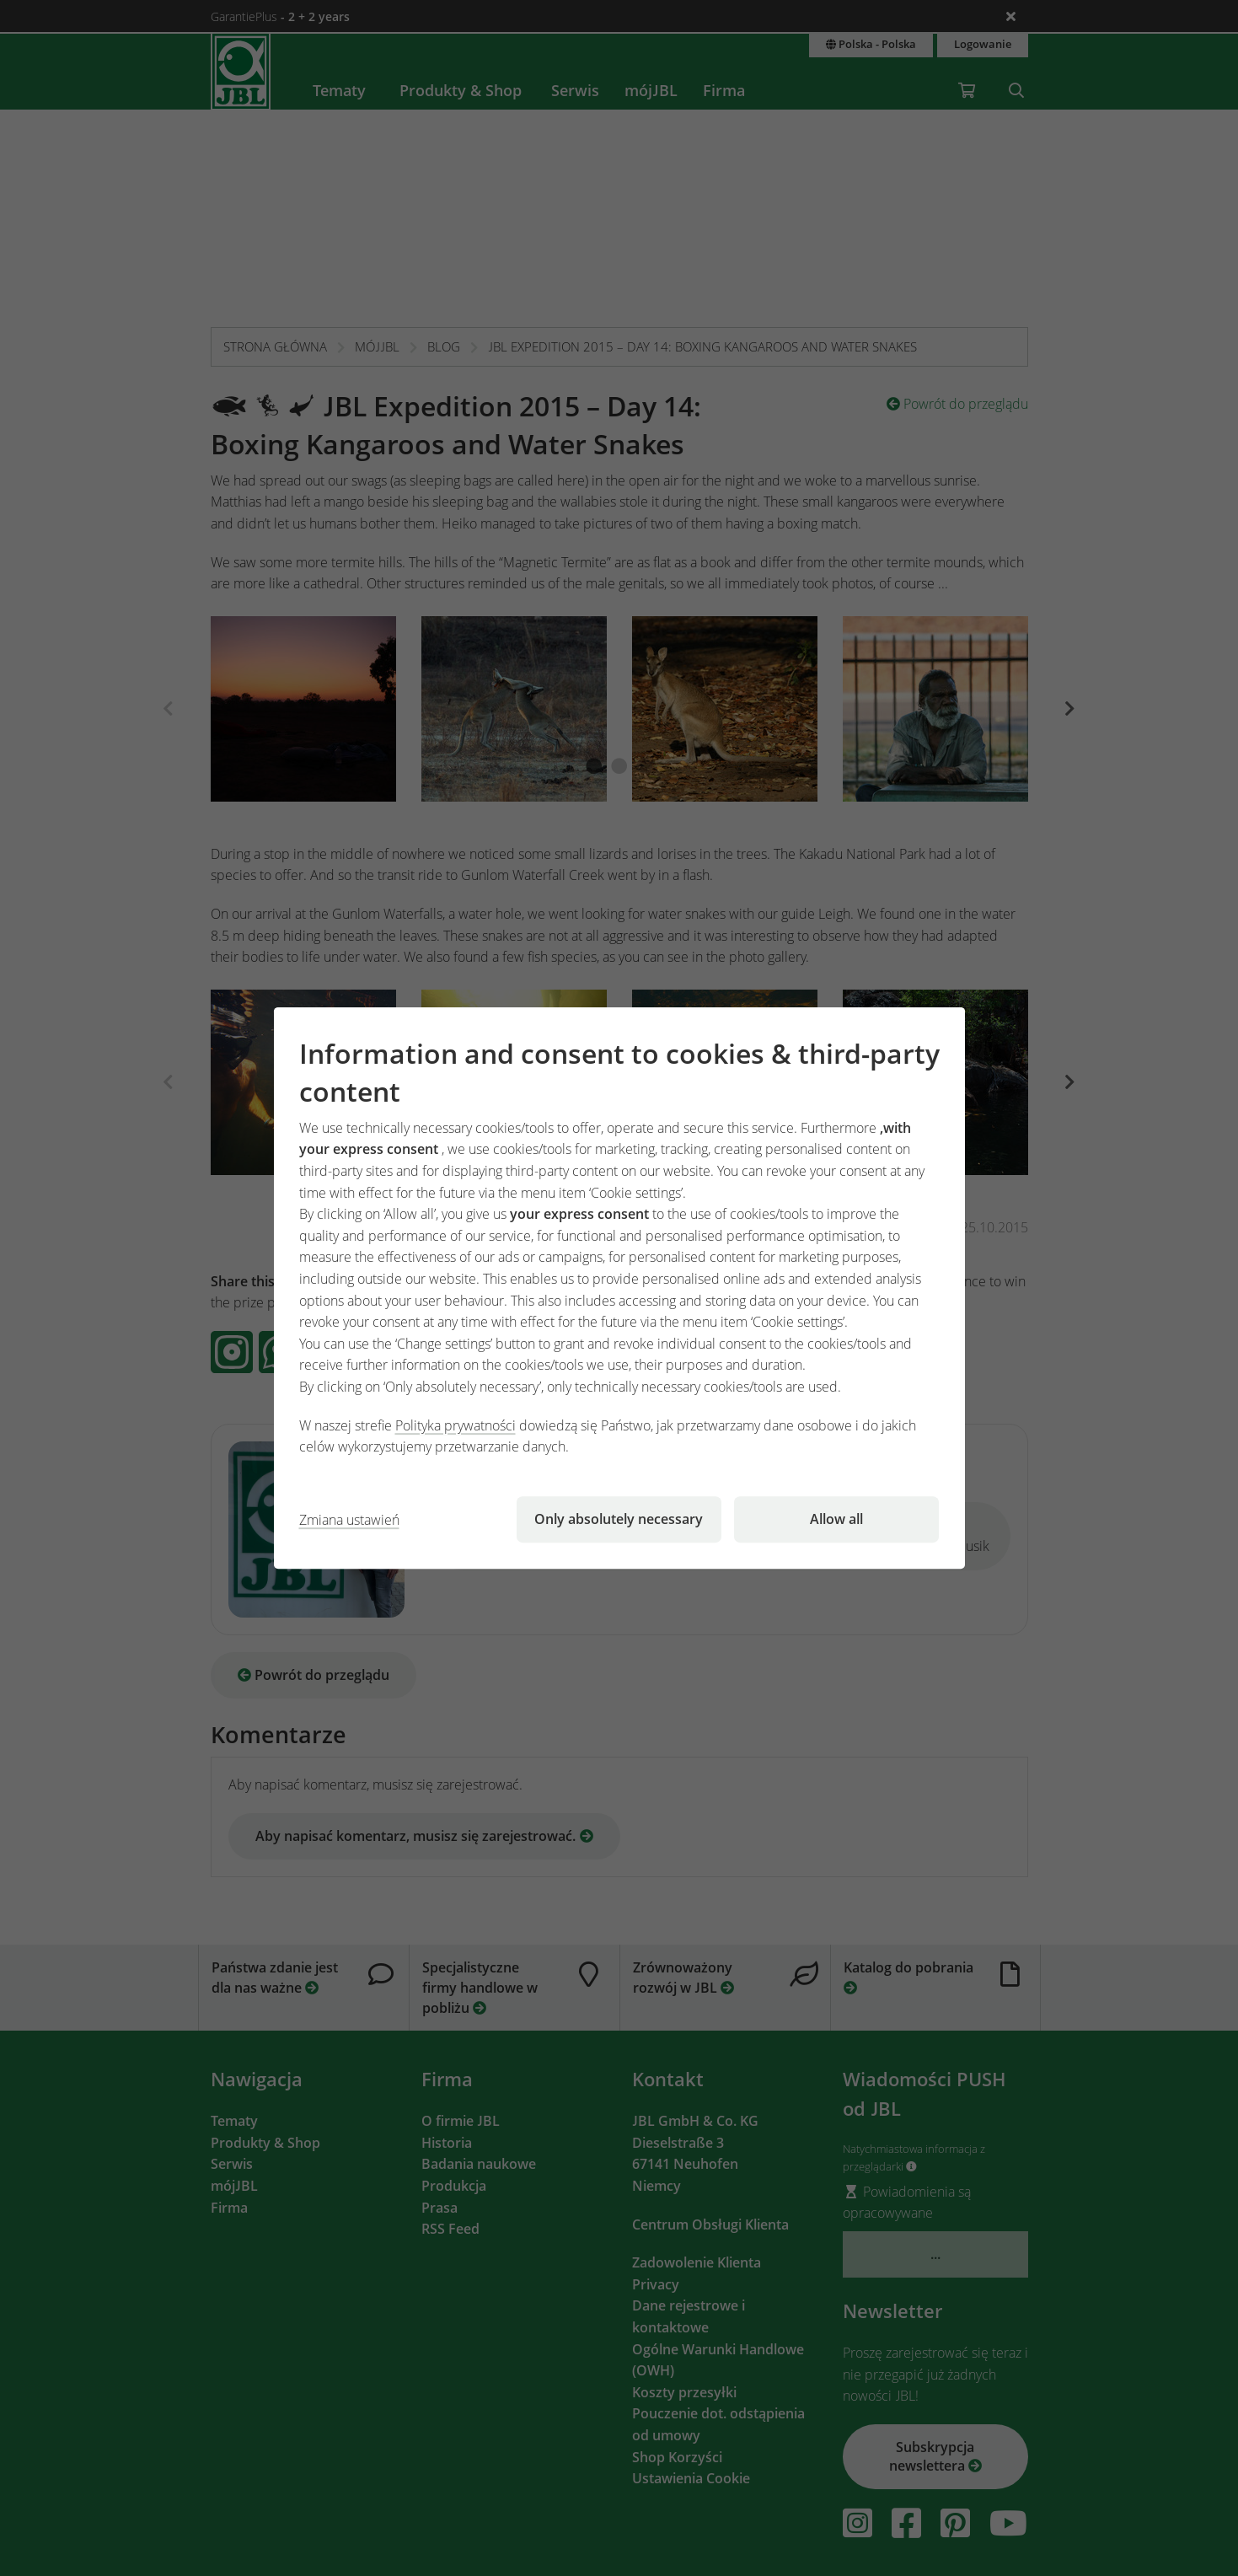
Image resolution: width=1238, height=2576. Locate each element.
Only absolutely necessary (618, 1519)
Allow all (836, 1519)
